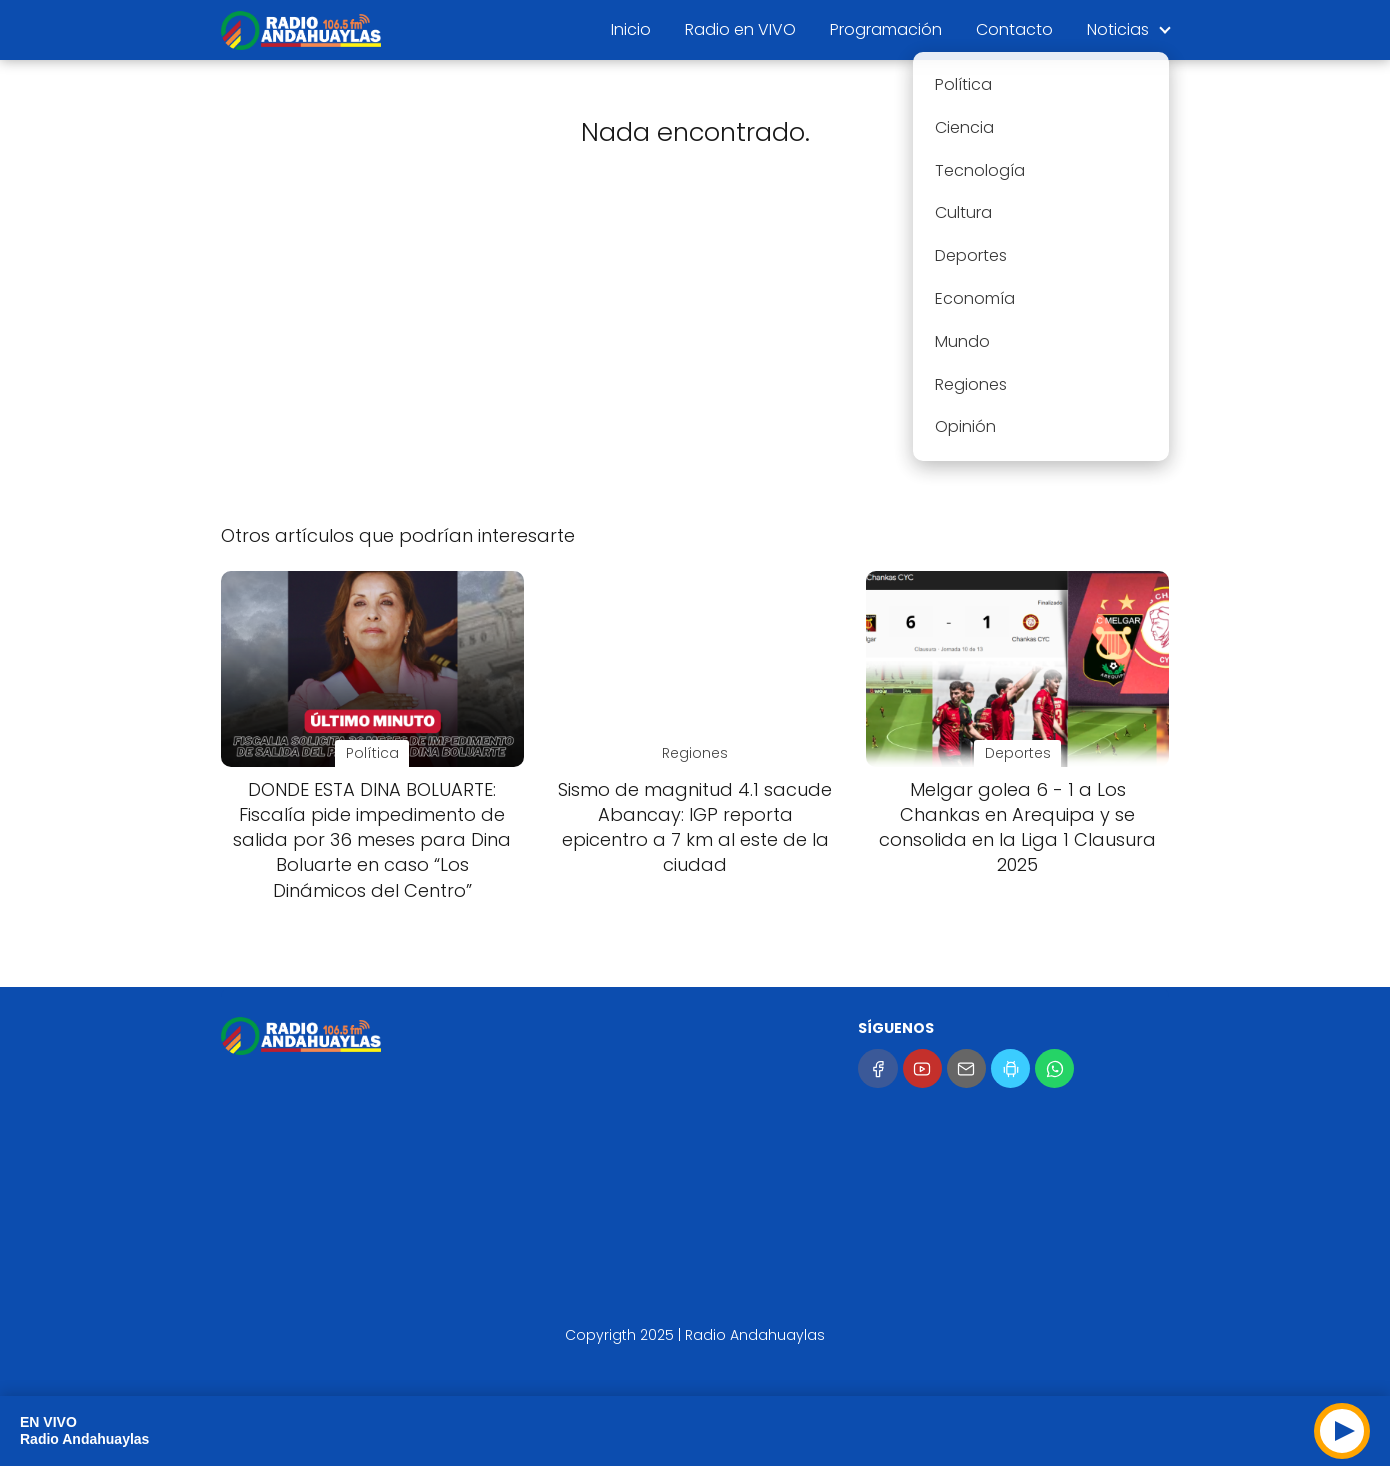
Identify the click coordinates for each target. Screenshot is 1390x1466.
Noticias (1118, 29)
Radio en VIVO (740, 29)
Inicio (631, 29)
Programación (886, 29)
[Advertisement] (695, 350)
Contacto (1014, 29)
